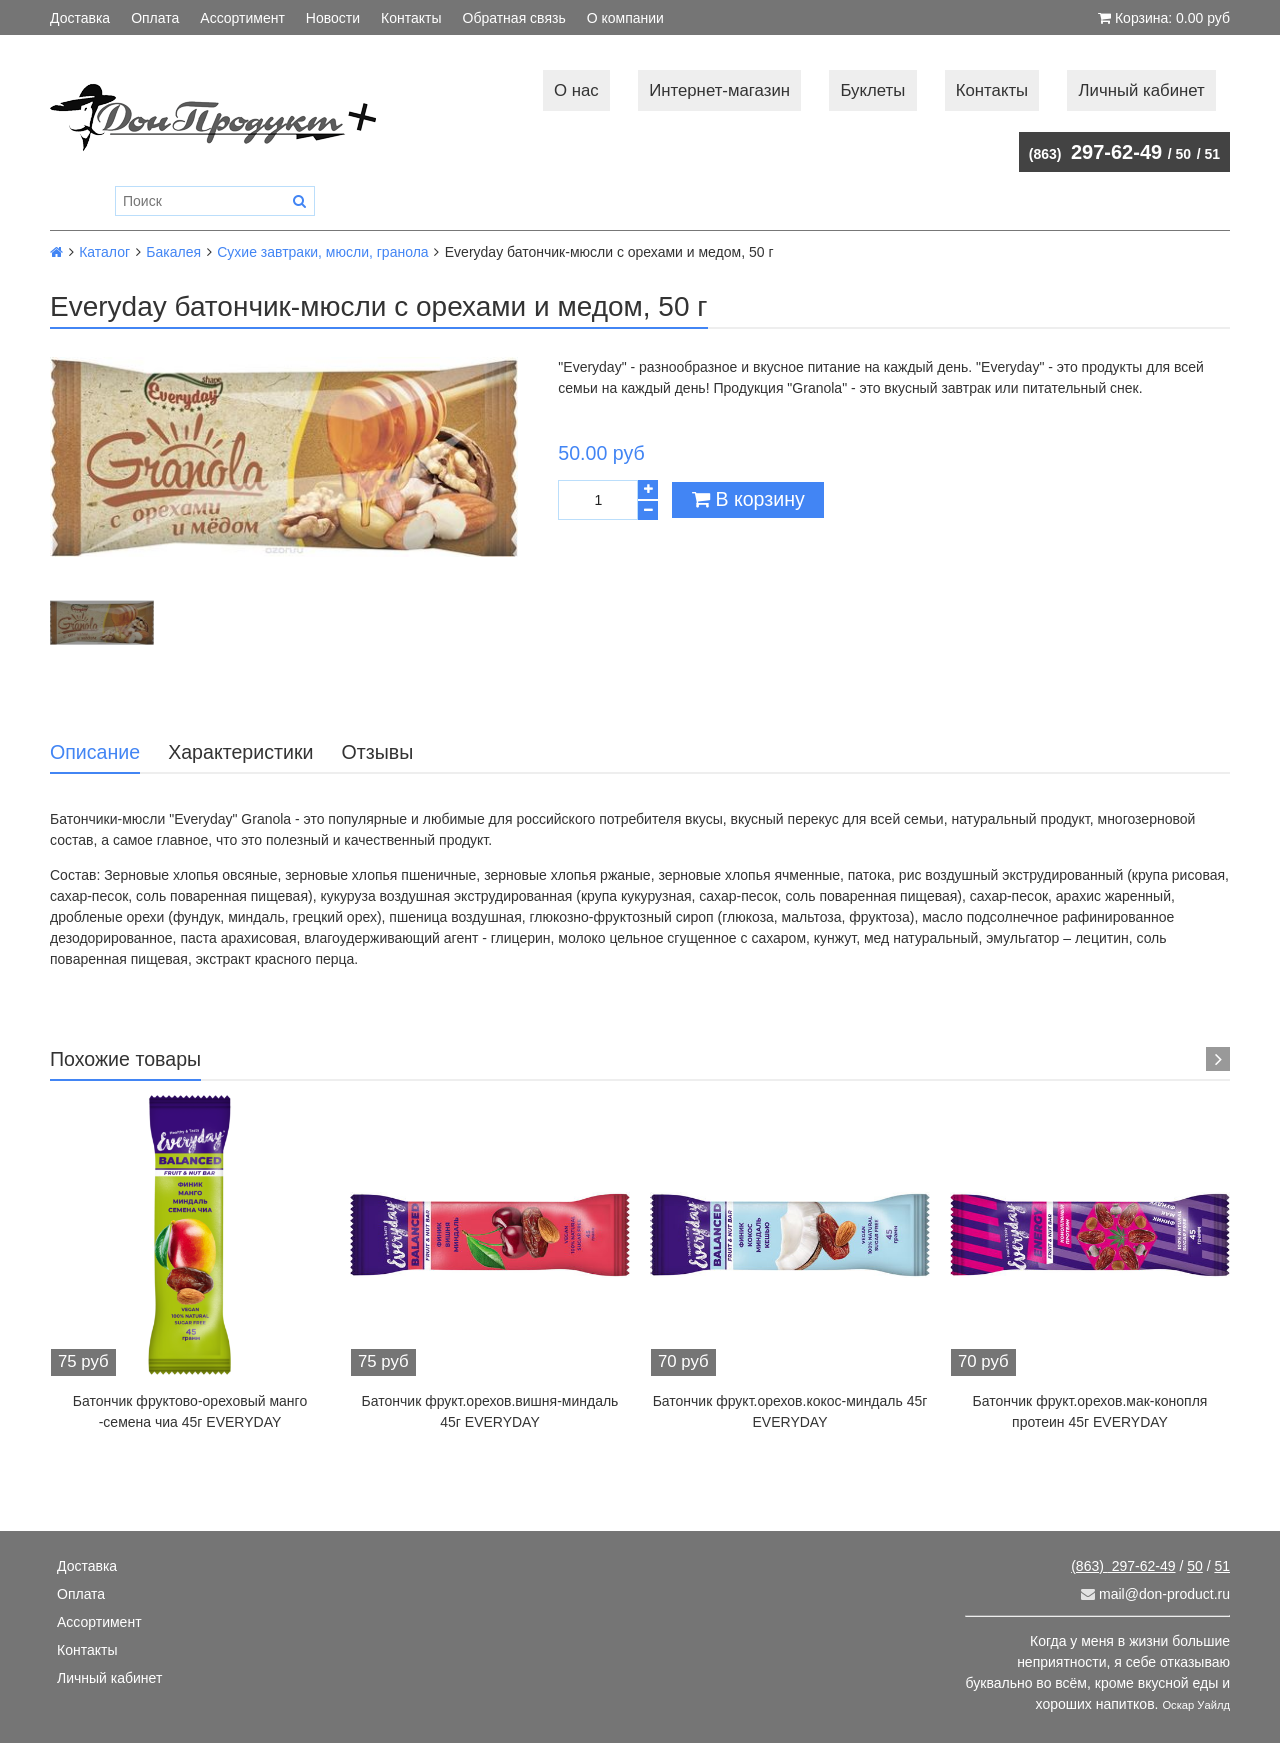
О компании (625, 18)
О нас (576, 90)
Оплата (155, 18)
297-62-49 (1095, 152)
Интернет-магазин (719, 90)
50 (1184, 154)
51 (1212, 154)
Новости (333, 18)
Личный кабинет (1142, 90)
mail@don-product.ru (1155, 1594)
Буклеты (872, 90)
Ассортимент (242, 18)
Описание (95, 752)
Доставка (80, 18)
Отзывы (377, 752)
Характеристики (240, 752)
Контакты (411, 18)
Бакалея (173, 252)
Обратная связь (514, 18)
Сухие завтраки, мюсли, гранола (322, 252)
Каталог (104, 252)
